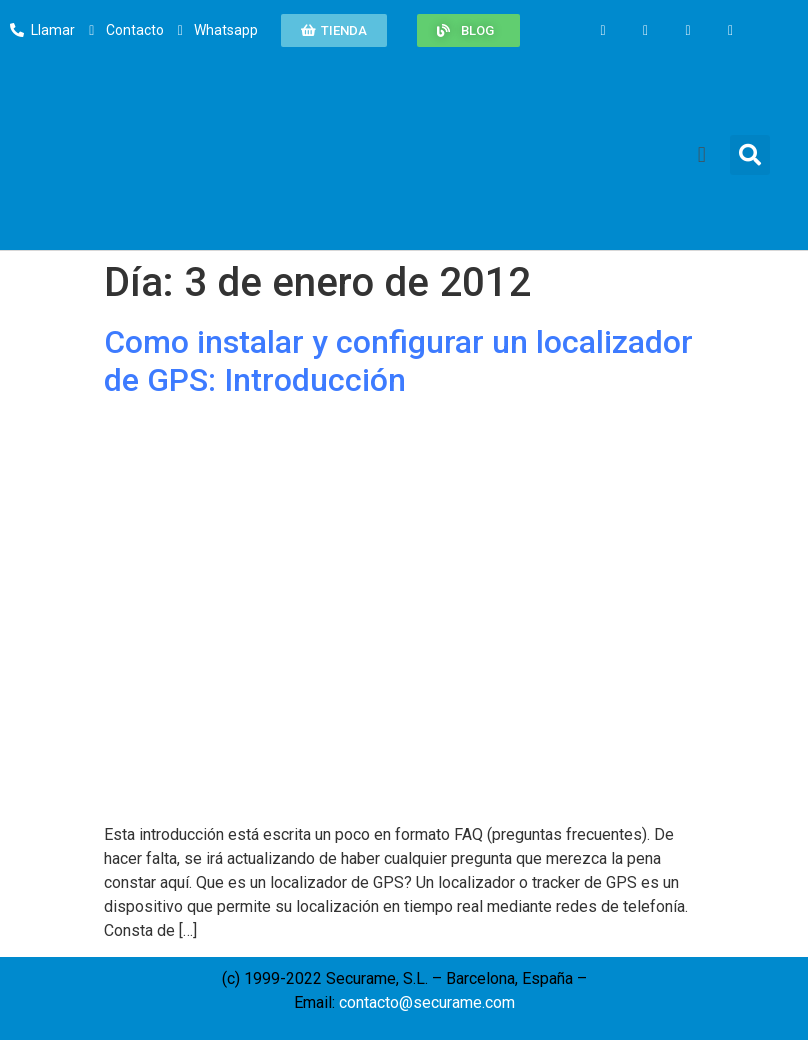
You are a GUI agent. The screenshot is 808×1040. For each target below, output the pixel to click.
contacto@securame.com (427, 1002)
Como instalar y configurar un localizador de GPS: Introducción (398, 361)
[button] (334, 30)
